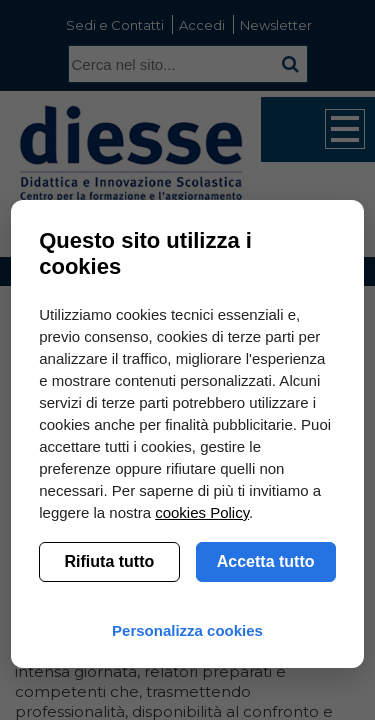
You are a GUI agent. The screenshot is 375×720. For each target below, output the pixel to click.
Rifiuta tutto (110, 561)
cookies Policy (202, 512)
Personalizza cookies (187, 630)
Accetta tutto (266, 561)
